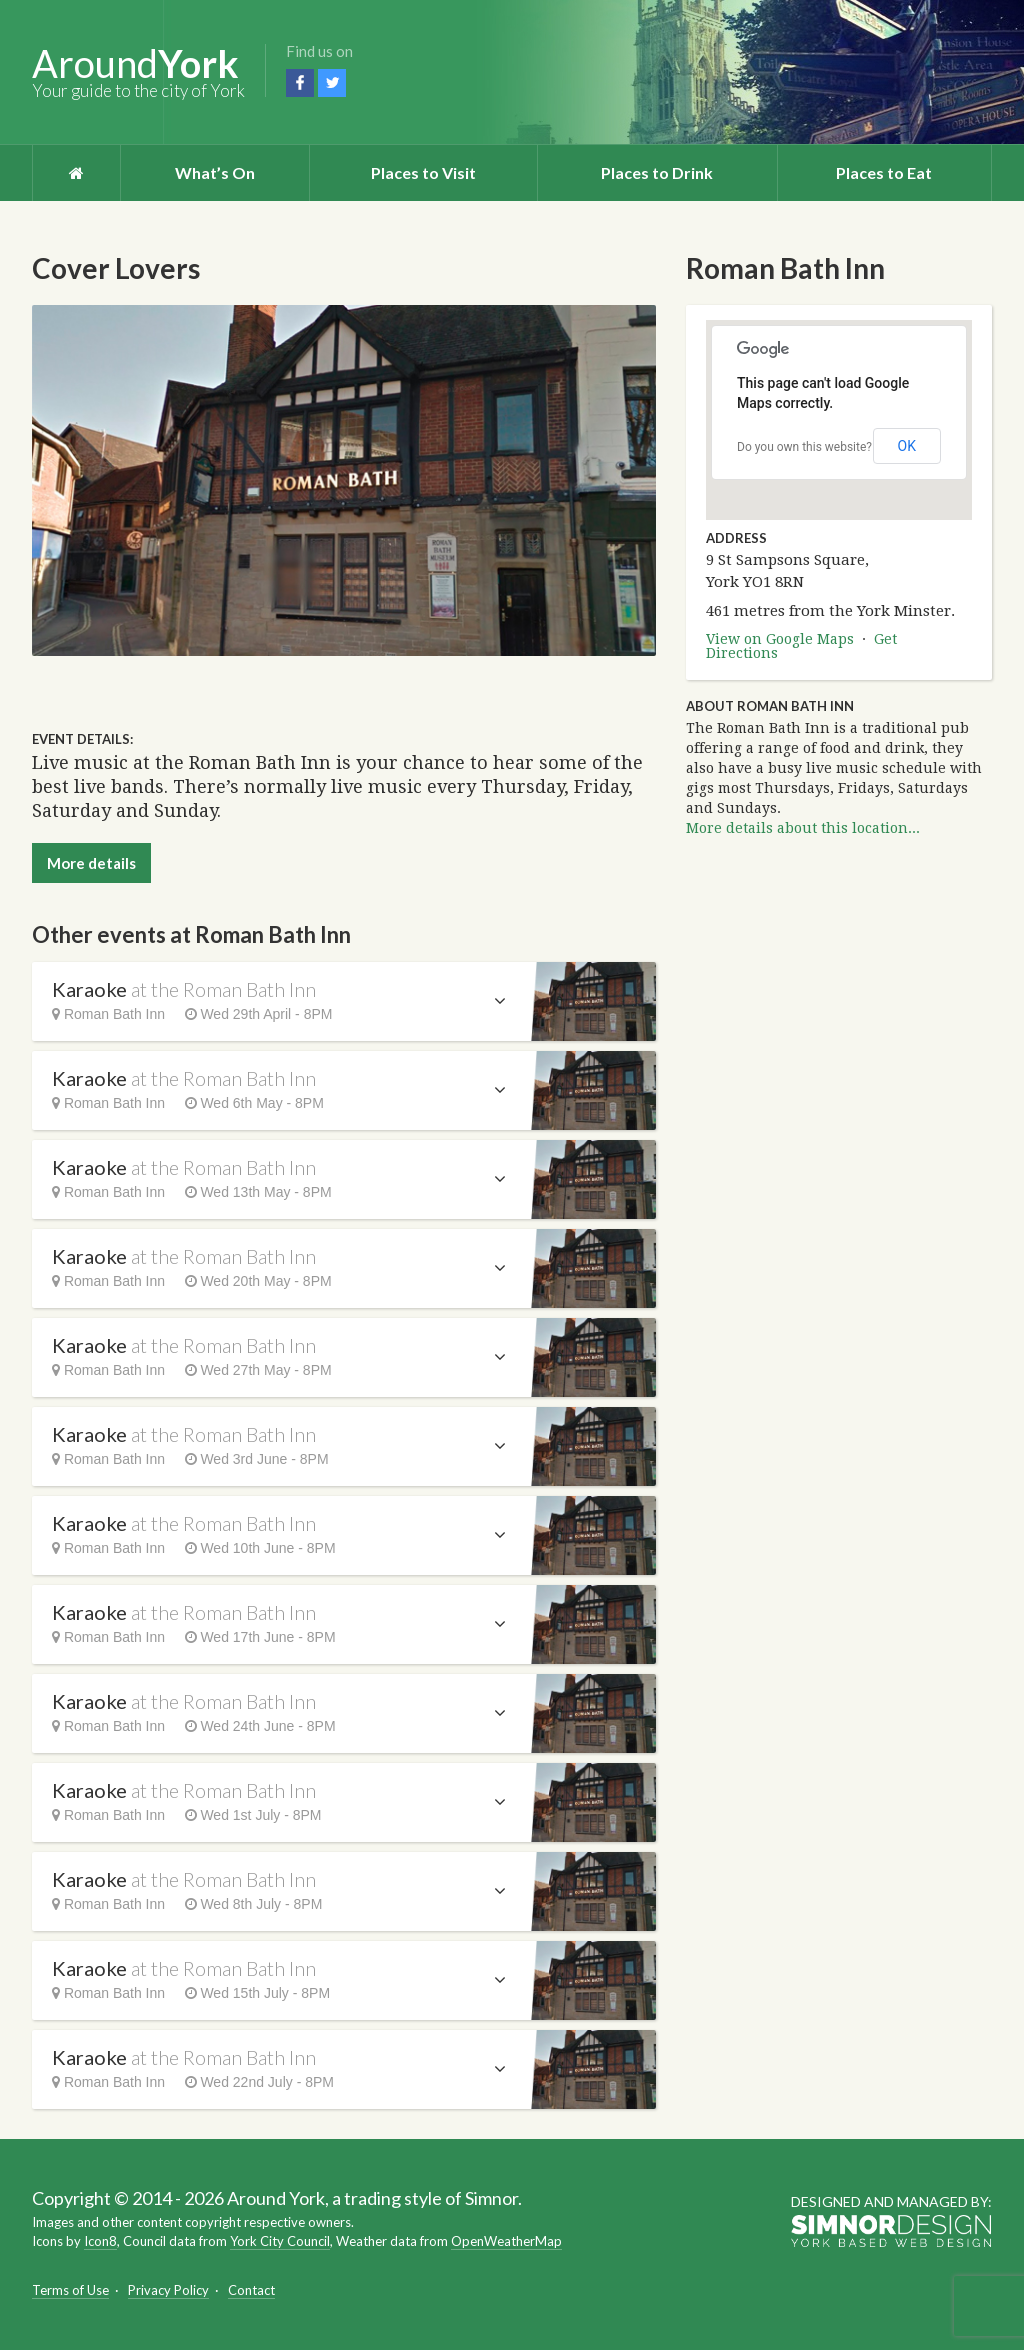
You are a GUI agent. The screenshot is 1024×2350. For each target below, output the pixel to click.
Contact (251, 2290)
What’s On (215, 172)
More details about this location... (803, 828)
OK (907, 446)
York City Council (280, 2241)
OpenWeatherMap (506, 2241)
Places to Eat (884, 172)
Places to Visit (423, 172)
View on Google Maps (780, 639)
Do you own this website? (804, 447)
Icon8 (100, 2241)
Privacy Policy (168, 2290)
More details (91, 863)
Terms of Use (70, 2290)
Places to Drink (657, 172)
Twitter (332, 83)
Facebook (300, 83)
